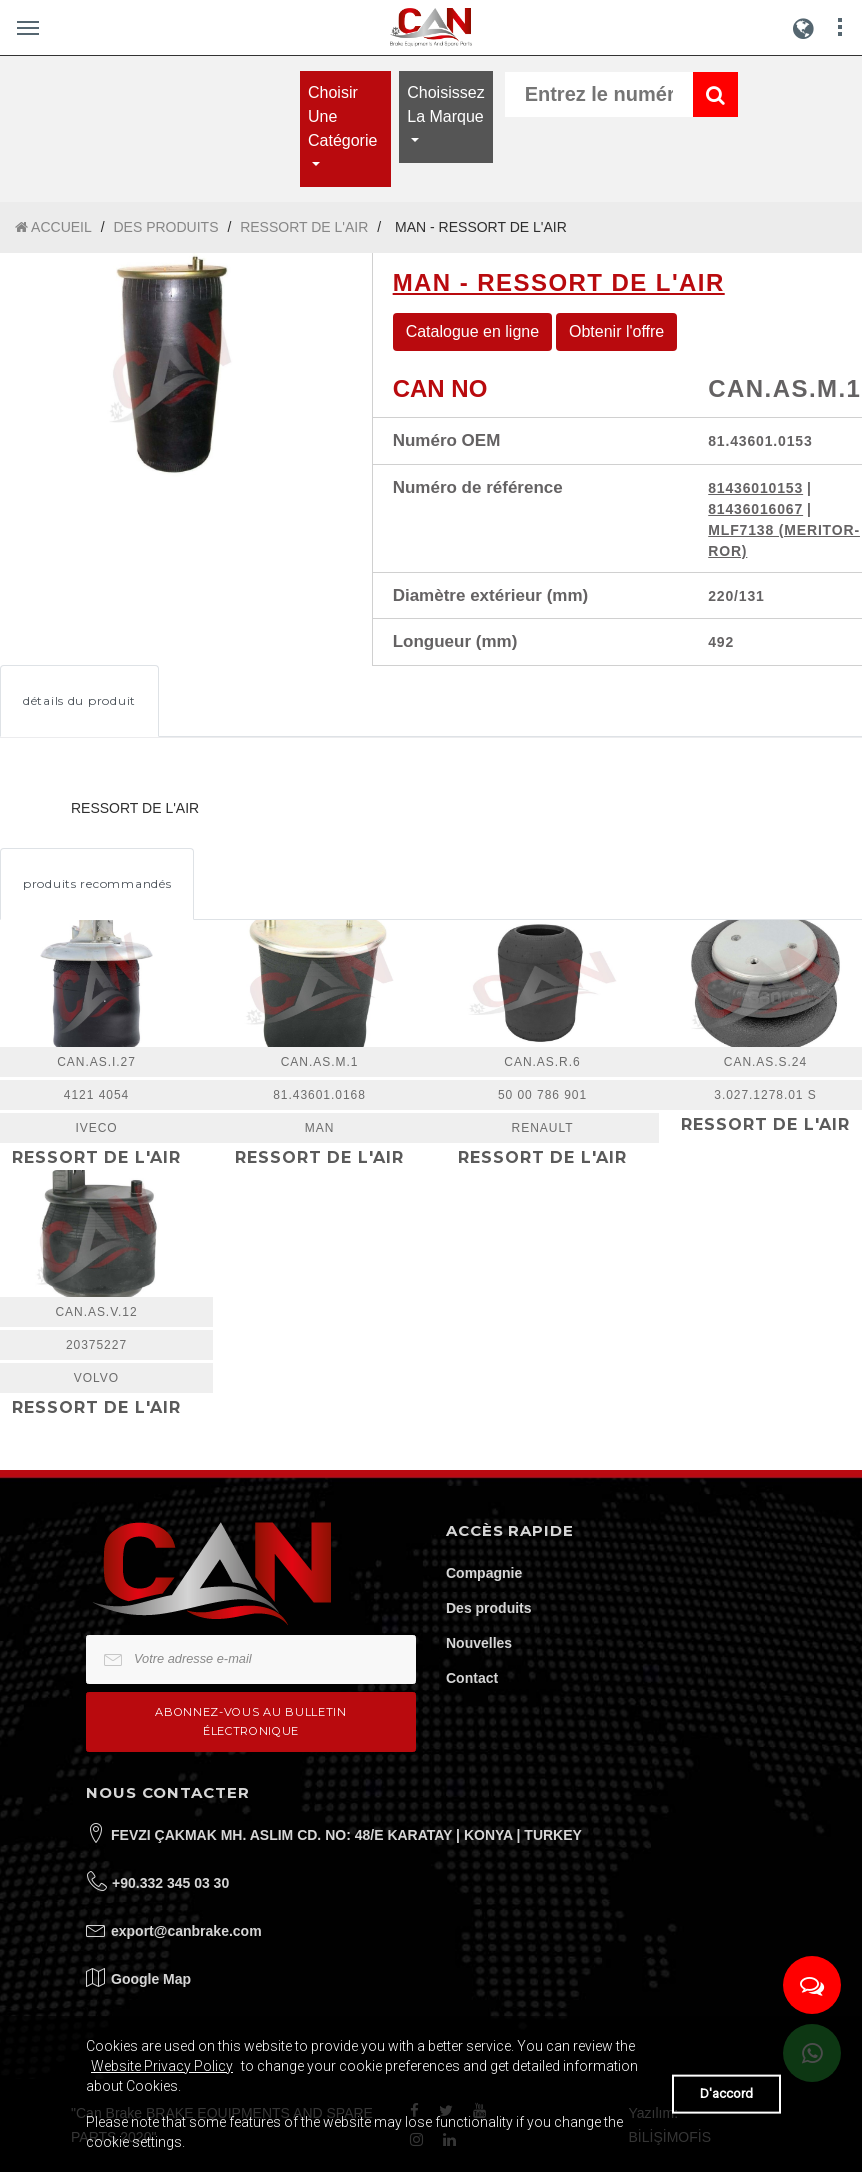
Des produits (489, 1608)
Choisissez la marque (445, 104)
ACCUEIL (53, 227)
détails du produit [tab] (79, 700)
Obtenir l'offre (616, 331)
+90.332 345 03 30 (170, 1883)
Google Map (151, 1979)
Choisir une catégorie (342, 116)
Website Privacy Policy (162, 2066)
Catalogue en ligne (472, 331)
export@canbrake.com (186, 1931)
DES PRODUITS (165, 227)
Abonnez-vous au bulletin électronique (250, 1721)
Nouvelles (479, 1643)
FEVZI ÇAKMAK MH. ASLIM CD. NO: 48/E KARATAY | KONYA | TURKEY (346, 1835)
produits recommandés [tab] (97, 883)
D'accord (726, 2093)
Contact (472, 1678)
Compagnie (484, 1573)
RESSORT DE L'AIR (304, 227)
